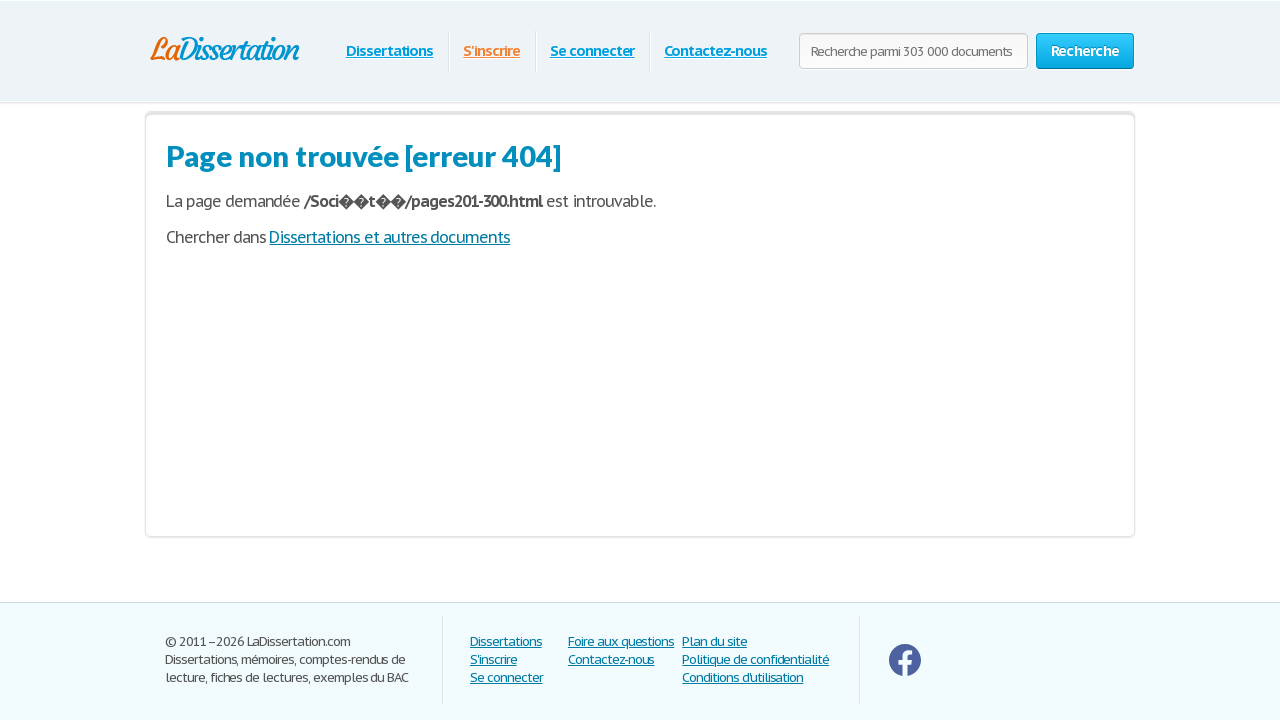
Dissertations (389, 50)
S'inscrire (491, 50)
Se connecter (592, 50)
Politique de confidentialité (755, 659)
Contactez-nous (715, 50)
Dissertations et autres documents (389, 237)
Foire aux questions (621, 641)
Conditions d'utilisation (742, 677)
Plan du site (714, 641)
